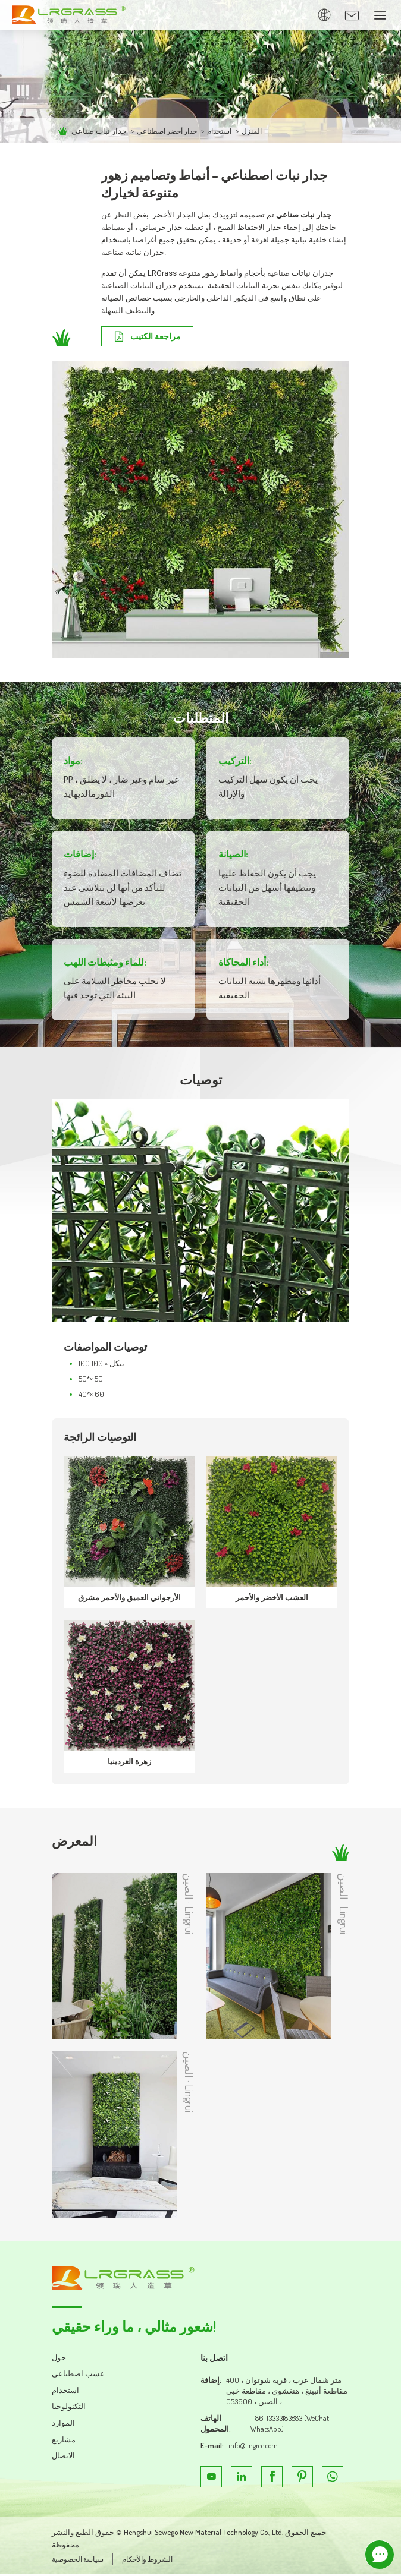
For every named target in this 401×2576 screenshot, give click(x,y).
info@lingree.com (254, 2448)
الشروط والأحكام (154, 2561)
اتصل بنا (215, 2360)
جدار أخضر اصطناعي (171, 130)
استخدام (228, 130)
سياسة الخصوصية (80, 2561)
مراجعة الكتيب (157, 337)
